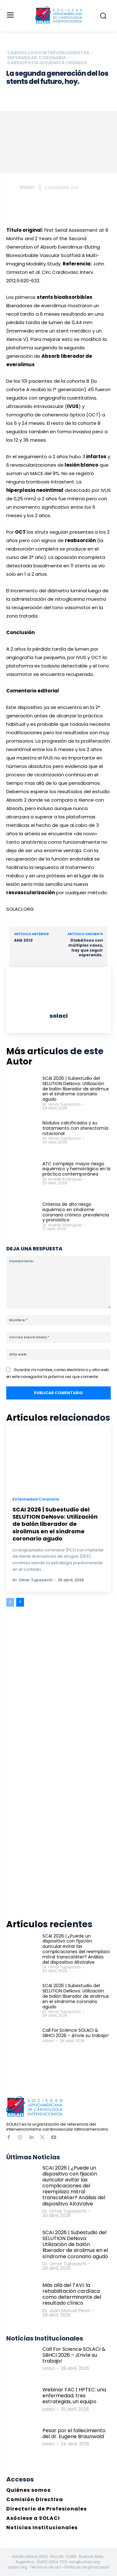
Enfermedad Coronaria (36, 58)
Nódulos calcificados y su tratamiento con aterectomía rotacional (75, 1128)
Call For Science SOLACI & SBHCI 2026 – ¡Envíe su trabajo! (75, 2033)
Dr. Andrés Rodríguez (62, 1179)
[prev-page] (10, 1602)
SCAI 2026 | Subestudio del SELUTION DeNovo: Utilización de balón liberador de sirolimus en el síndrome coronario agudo (75, 1088)
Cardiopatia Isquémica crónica (47, 63)
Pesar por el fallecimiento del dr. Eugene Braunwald (73, 2433)
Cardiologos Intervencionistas (48, 53)
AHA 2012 (23, 940)
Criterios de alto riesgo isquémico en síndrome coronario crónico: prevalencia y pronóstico (75, 1212)
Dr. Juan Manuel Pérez (66, 2310)
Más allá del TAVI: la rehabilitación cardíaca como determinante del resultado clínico (71, 2294)
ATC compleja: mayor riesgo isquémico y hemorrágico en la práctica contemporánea (76, 1169)
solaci (27, 187)
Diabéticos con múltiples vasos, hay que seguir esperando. (85, 948)
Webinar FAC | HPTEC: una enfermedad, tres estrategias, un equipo (74, 2395)
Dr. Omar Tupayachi (61, 1104)
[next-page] (20, 1602)
